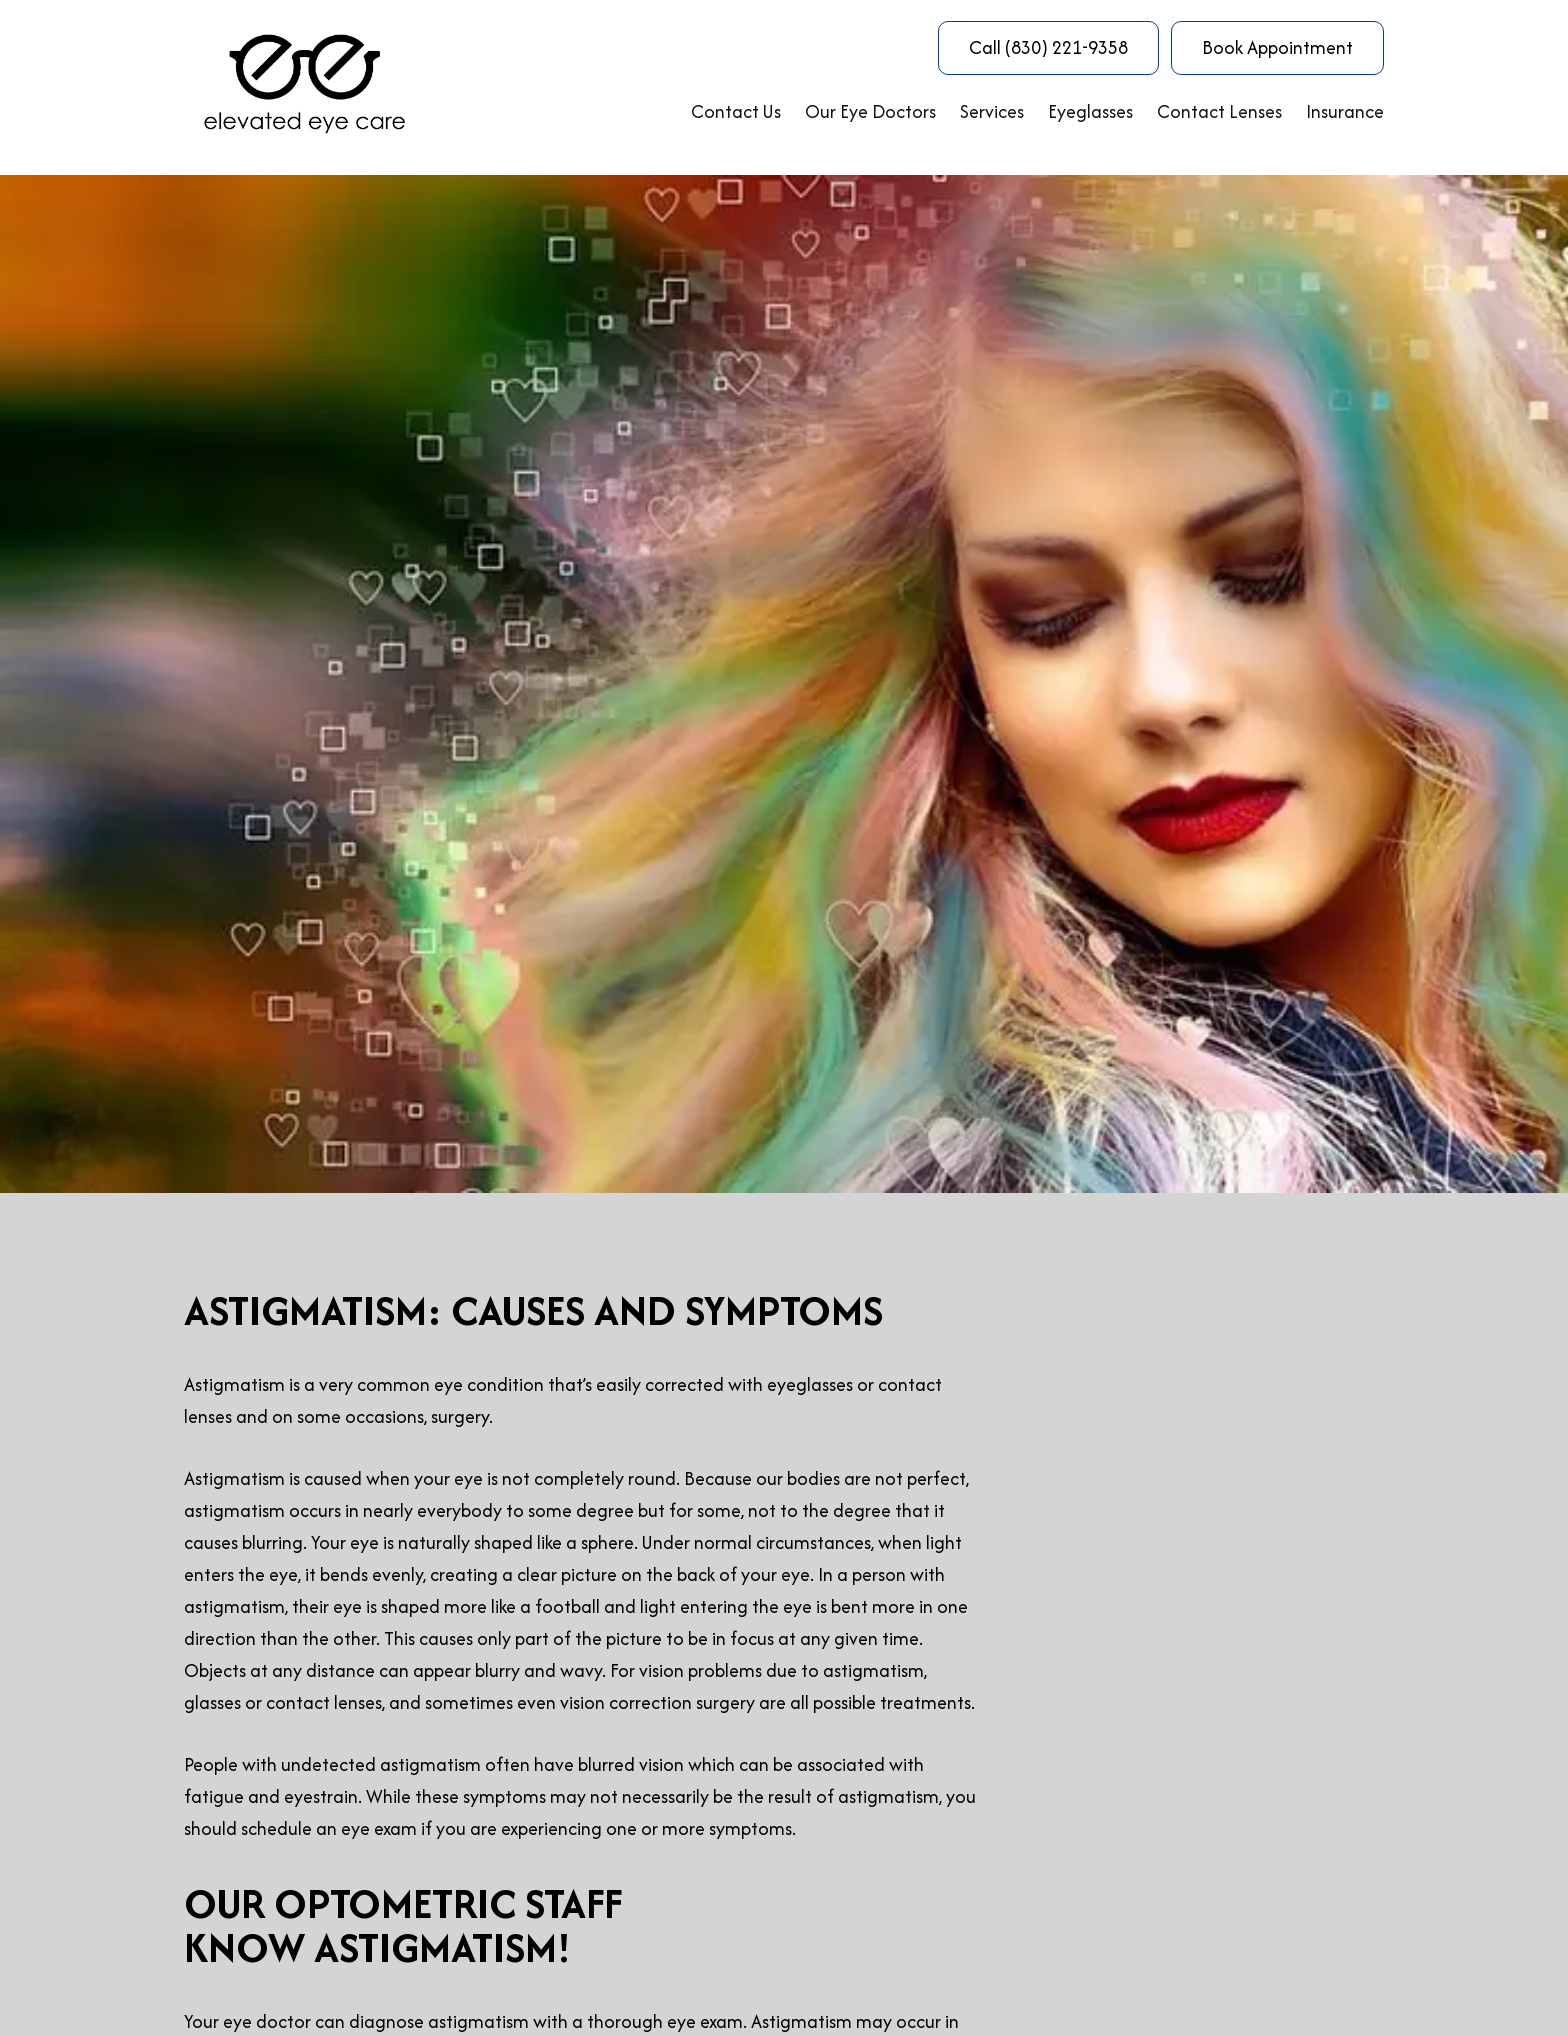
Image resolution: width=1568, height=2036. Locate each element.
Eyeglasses (1090, 111)
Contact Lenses (1219, 111)
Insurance (1345, 111)
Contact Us (736, 111)
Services (992, 111)
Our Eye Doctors (870, 111)
